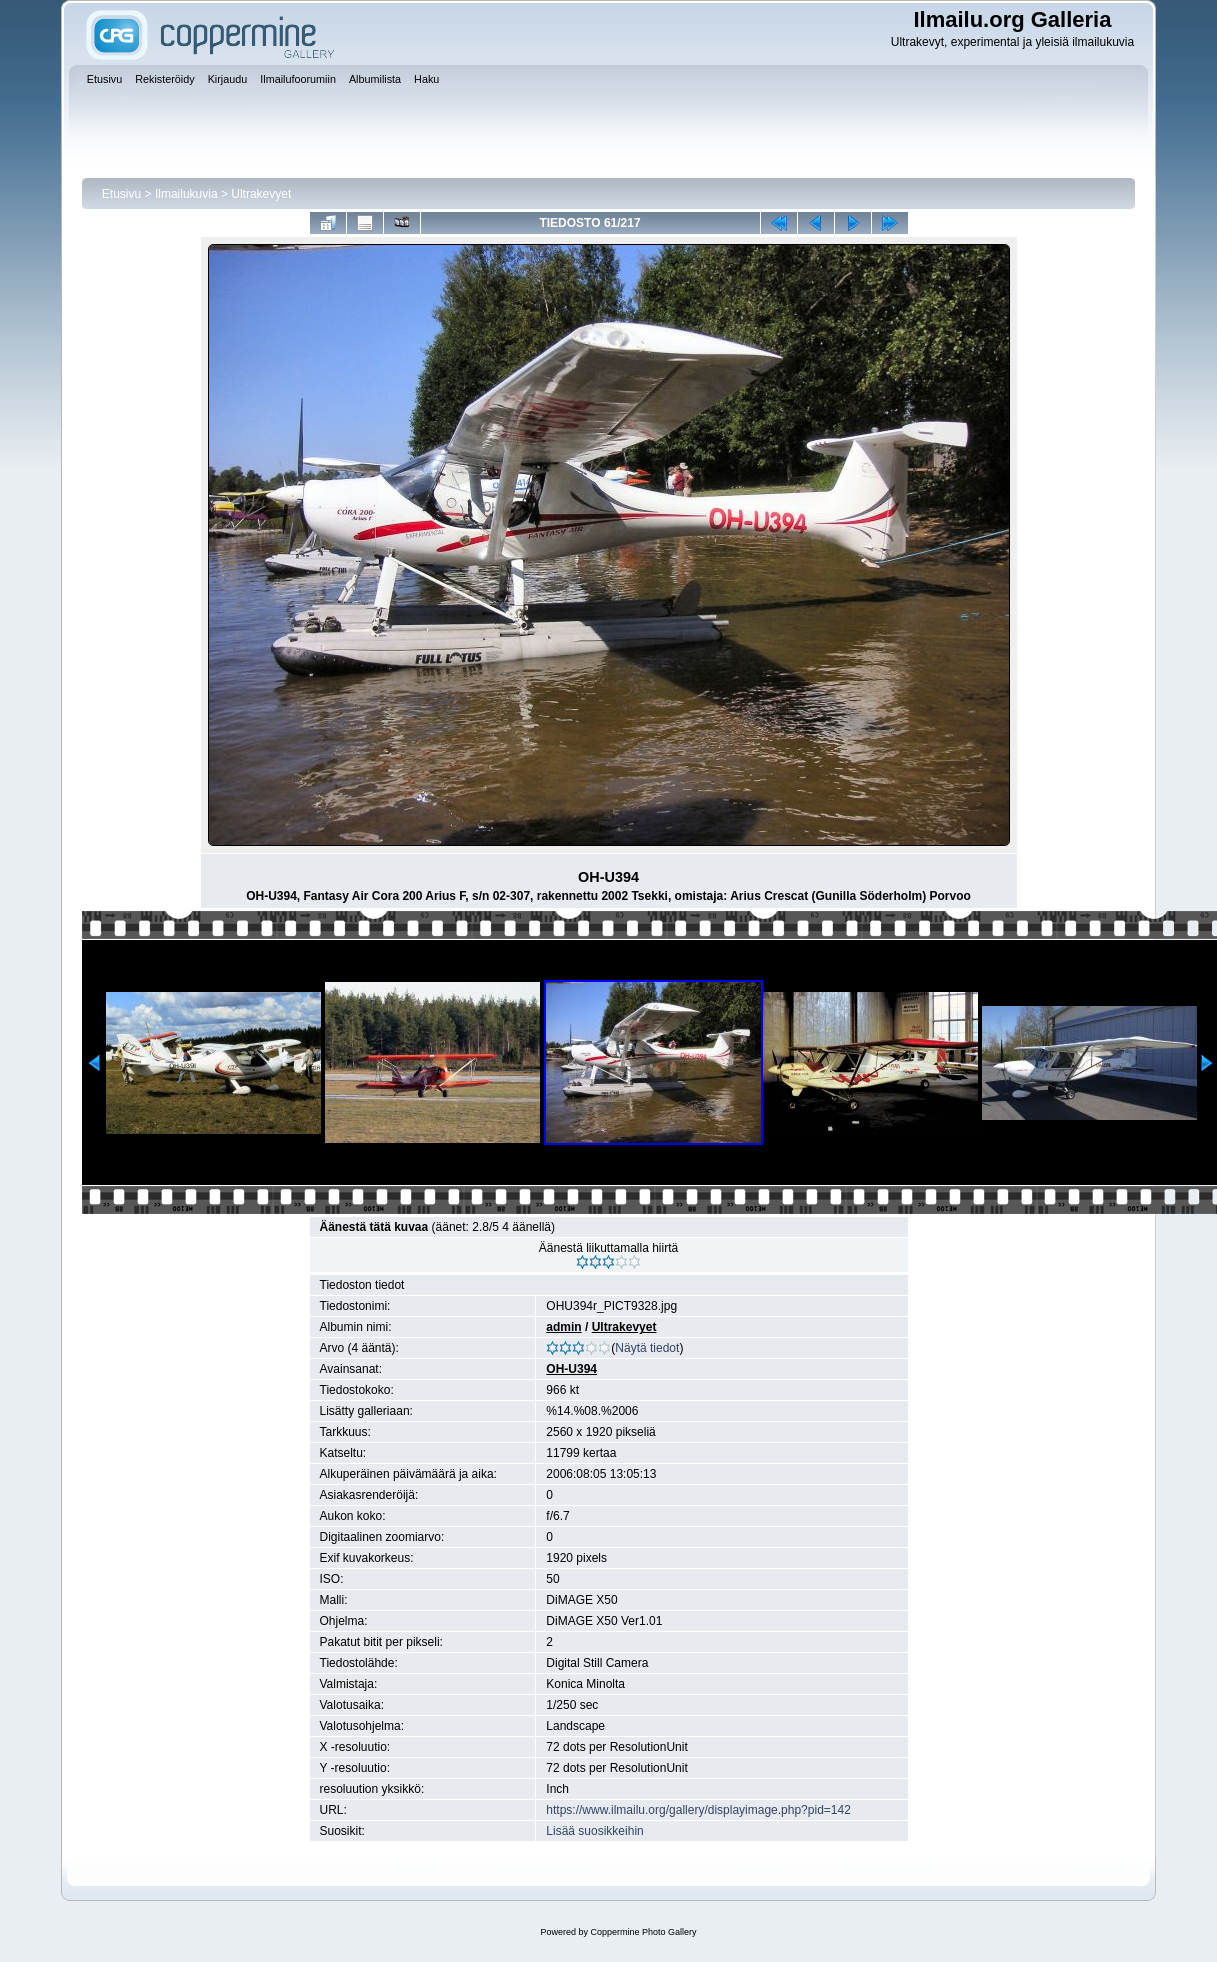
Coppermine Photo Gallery (643, 1932)
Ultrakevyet (261, 194)
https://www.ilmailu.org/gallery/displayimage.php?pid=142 (698, 1810)
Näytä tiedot (647, 1348)
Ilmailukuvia (186, 194)
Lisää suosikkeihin (594, 1831)
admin (563, 1327)
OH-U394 (571, 1369)
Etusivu (121, 194)
